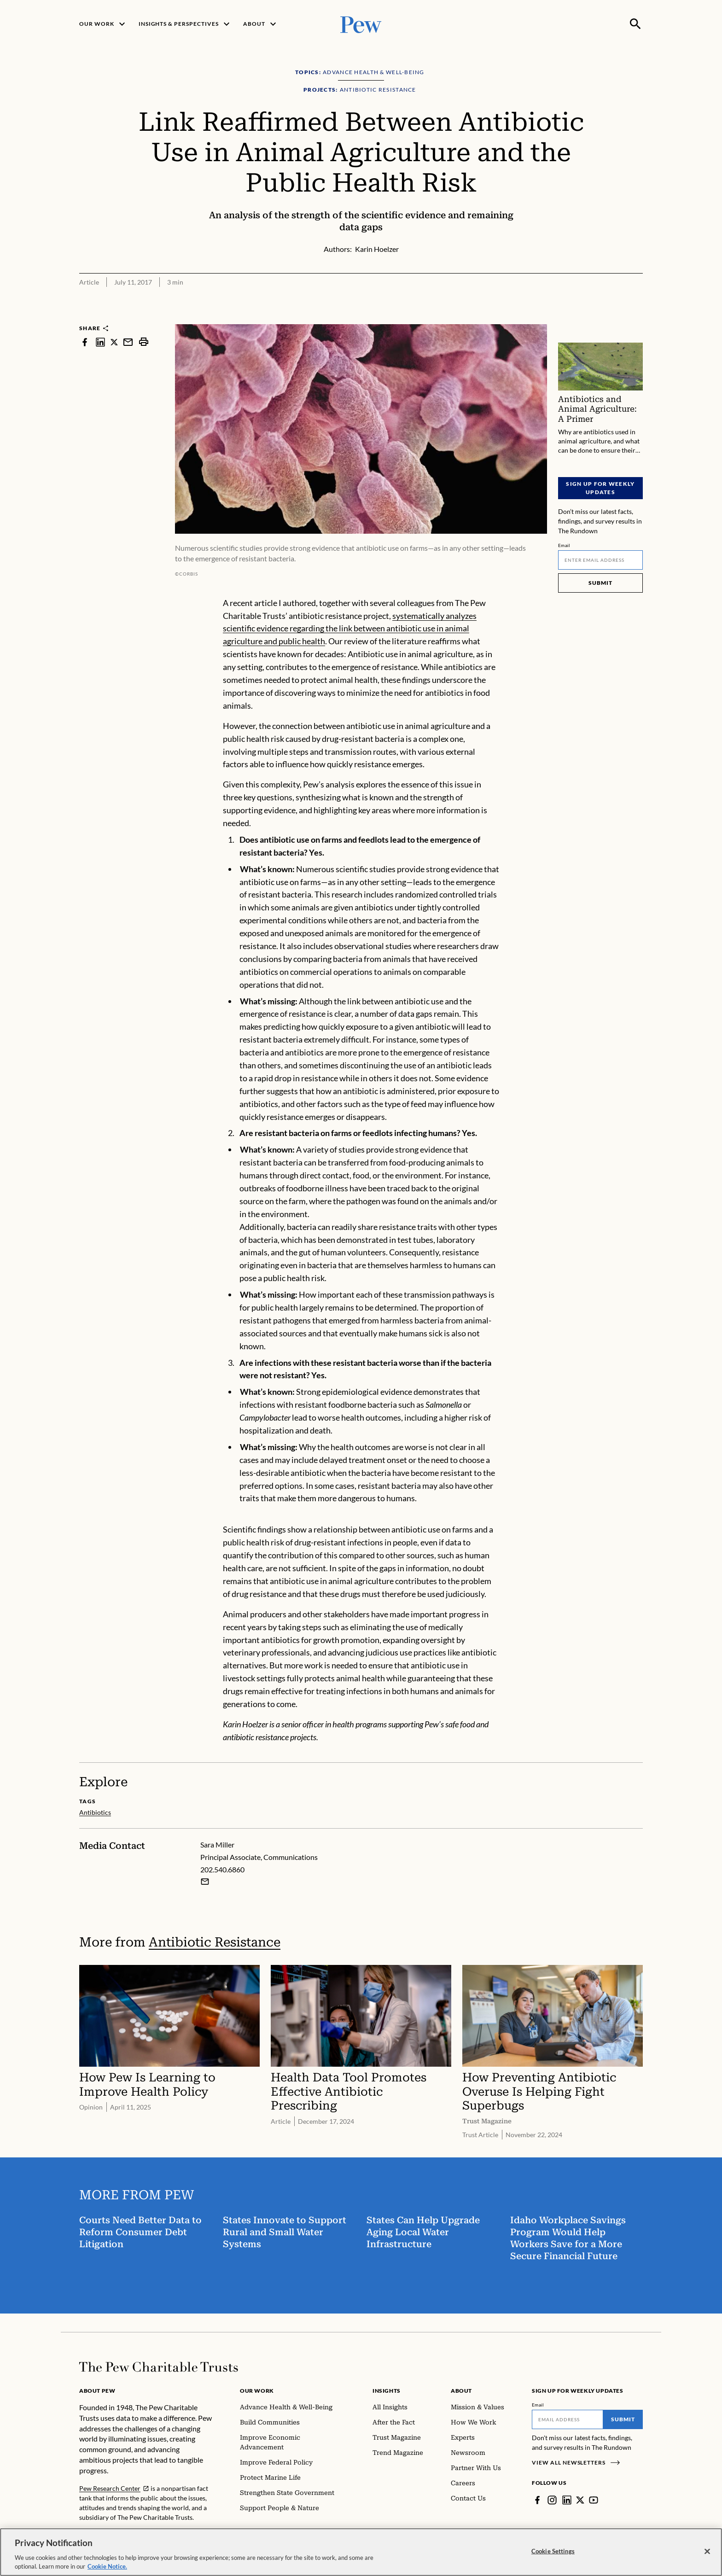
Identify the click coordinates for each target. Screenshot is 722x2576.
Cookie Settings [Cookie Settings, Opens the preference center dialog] (553, 2553)
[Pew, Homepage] (361, 23)
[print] (143, 342)
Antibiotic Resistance (214, 1941)
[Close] (707, 2554)
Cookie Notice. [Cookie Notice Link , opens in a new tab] (107, 2569)
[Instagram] (552, 2500)
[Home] (158, 2367)
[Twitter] (580, 2500)
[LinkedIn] (566, 2500)
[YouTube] (593, 2500)
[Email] (600, 560)
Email (564, 545)
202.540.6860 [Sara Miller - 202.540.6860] (222, 1869)
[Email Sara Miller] (205, 1881)
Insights (387, 2390)
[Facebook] (537, 2500)
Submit (600, 582)
